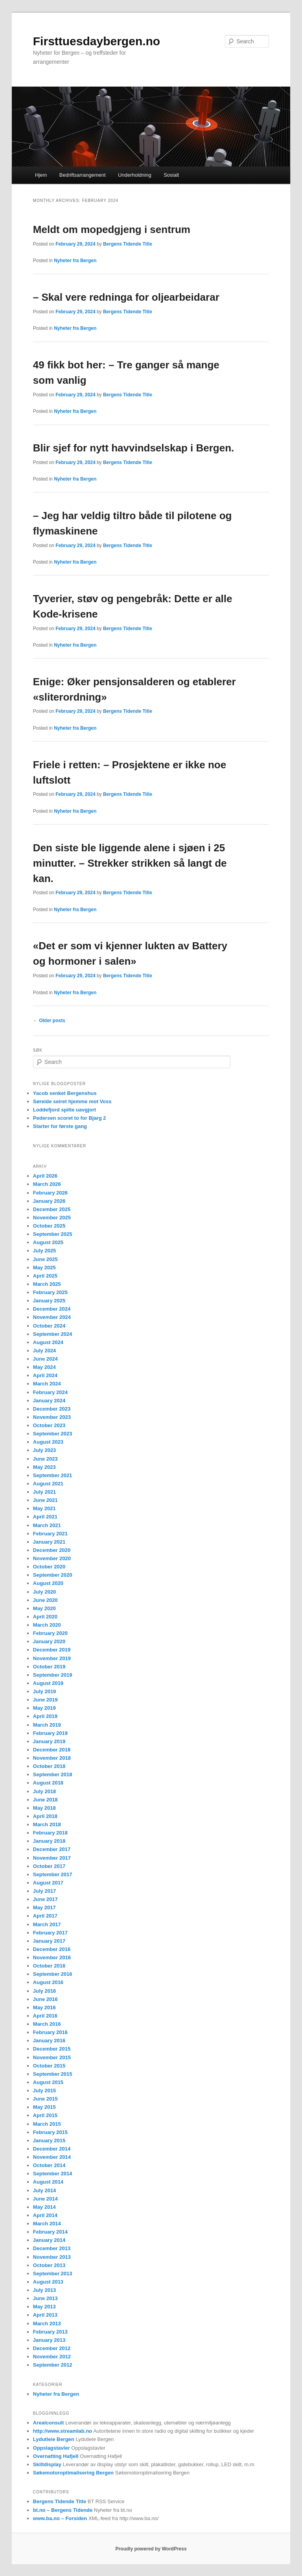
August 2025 (48, 1242)
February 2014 (50, 2232)
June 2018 (45, 1800)
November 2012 (52, 2357)
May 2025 (44, 1267)
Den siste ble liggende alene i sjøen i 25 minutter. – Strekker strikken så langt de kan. (130, 863)
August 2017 (48, 1883)
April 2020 (45, 1617)
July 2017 (44, 1891)
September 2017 (52, 1874)
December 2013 (51, 2248)
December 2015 (51, 2049)
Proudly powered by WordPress (150, 2549)
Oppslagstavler (51, 2448)
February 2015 (50, 2132)
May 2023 (44, 1467)
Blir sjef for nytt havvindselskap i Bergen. (133, 448)
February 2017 (50, 1933)
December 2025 (51, 1209)
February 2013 (50, 2332)
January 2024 (49, 1401)
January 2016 (49, 2040)
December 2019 (51, 1650)
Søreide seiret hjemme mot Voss (72, 1101)
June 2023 (45, 1459)
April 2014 (45, 2215)
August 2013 (48, 2282)
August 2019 (48, 1683)
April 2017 (45, 1916)
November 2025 (52, 1218)
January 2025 (49, 1301)
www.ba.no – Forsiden (60, 2518)
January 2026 (49, 1201)
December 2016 (51, 1949)
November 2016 (52, 1957)
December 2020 (51, 1550)
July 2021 (44, 1492)
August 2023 (48, 1442)
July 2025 (44, 1251)
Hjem (41, 175)
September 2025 (52, 1234)
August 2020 (48, 1583)
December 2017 (51, 1849)
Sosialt (171, 175)
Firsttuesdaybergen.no (96, 41)
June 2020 (45, 1600)
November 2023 (52, 1417)
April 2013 (45, 2315)
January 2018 (49, 1841)
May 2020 (44, 1608)
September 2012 (52, 2365)
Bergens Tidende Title (127, 244)
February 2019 (50, 1733)
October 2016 (49, 1966)
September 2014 (52, 2174)
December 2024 (51, 1309)
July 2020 (44, 1592)
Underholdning (134, 175)
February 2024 (50, 1392)
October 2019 (49, 1667)
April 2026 (45, 1176)
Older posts (49, 1020)
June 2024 (45, 1359)
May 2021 (44, 1508)
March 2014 (47, 2223)
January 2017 (49, 1941)
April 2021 (45, 1517)
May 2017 (44, 1907)
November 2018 (52, 1758)
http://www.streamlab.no (62, 2431)
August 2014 (48, 2182)
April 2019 (45, 1716)
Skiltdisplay (47, 2464)
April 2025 (45, 1276)
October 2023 (49, 1425)
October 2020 (49, 1567)
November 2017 (52, 1858)
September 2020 (52, 1575)
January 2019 (49, 1741)
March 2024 (47, 1384)
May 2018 (44, 1808)
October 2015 (49, 2066)
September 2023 (52, 1434)
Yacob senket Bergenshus (65, 1093)
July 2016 (44, 1991)
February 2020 (50, 1633)
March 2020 (47, 1625)
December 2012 (51, 2348)
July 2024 (44, 1351)
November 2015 (52, 2057)
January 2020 (49, 1641)
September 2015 (52, 2074)
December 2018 (51, 1750)
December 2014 (51, 2149)
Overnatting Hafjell (56, 2456)
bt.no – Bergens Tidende (62, 2510)
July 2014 (44, 2190)
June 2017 (45, 1899)
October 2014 (49, 2165)
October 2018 (49, 1766)
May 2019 (44, 1708)
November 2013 (52, 2257)
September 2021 (52, 1475)
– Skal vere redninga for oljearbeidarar (126, 297)
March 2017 (47, 1924)
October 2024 (49, 1326)
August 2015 (48, 2082)
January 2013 (49, 2340)
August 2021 (48, 1484)
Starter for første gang (60, 1126)
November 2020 (52, 1558)
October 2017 (49, 1866)
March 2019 (47, 1725)
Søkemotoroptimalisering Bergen (73, 2473)
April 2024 (45, 1375)
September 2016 (52, 1974)
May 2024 (44, 1367)
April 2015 (45, 2115)
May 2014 (44, 2207)
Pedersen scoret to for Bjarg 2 (69, 1118)
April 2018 (45, 1816)
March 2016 (47, 2024)
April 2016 (45, 2016)
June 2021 (45, 1500)
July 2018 (44, 1791)
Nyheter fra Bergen (75, 260)
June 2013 (45, 2298)
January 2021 (49, 1542)
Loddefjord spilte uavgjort (64, 1110)
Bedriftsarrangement (82, 175)
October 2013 (49, 2265)
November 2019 (52, 1658)
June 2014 (45, 2199)
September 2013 (52, 2273)
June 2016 (45, 1999)
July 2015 (44, 2090)
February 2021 (50, 1534)
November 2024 (52, 1317)
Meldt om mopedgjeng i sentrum (111, 229)
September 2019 (52, 1675)
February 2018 (50, 1833)
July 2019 (44, 1691)
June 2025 (45, 1259)
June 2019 (45, 1700)
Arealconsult (48, 2423)
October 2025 (49, 1226)
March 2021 (47, 1525)
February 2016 (50, 2032)
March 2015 (47, 2124)
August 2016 (48, 1982)
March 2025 (47, 1284)
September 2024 (52, 1334)
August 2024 (48, 1342)
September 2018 (52, 1774)
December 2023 (51, 1409)
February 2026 (50, 1193)
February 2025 (50, 1292)
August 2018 (48, 1783)
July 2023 (44, 1450)
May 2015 (44, 2107)
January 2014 (49, 2240)
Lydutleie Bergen (53, 2439)
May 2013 (44, 2307)
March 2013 (47, 2323)
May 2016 (44, 2007)
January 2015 (49, 2140)
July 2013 (44, 2290)
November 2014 (52, 2157)
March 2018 (47, 1824)
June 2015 (45, 2099)
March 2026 (47, 1184)
